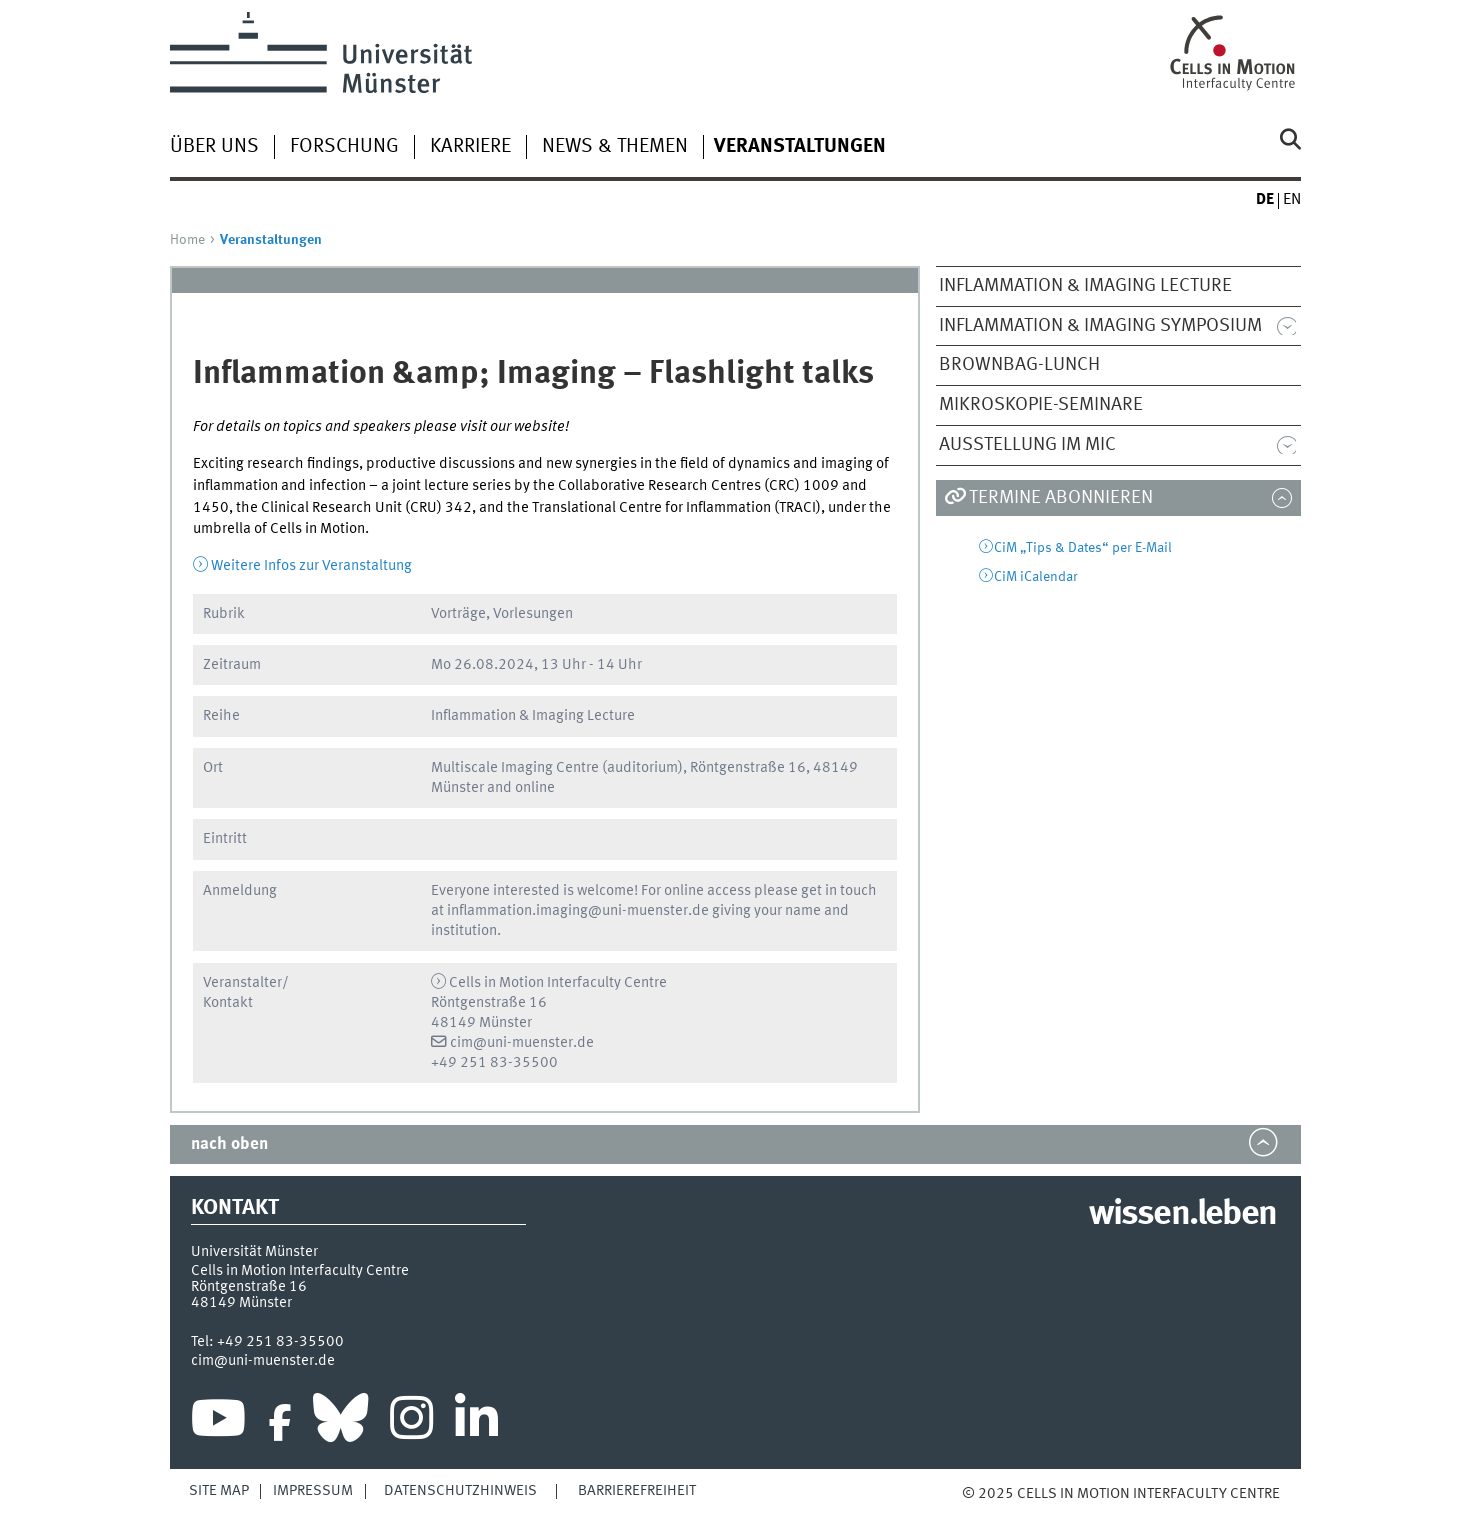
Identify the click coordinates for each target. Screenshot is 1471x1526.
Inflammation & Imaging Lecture (1085, 286)
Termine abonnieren (1061, 498)
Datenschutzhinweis (460, 1491)
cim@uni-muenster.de (522, 1043)
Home (187, 240)
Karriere (470, 147)
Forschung (344, 147)
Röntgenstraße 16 (249, 1287)
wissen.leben (1182, 1215)
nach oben (229, 1144)
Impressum (313, 1491)
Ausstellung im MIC (1027, 445)
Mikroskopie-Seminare (1041, 405)
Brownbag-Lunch (1019, 365)
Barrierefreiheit (637, 1491)
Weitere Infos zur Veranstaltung (311, 566)
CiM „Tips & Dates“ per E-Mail (1083, 548)
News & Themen (615, 147)
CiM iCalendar (1036, 577)
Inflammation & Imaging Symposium (1100, 326)
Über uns (214, 147)
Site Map (219, 1491)
